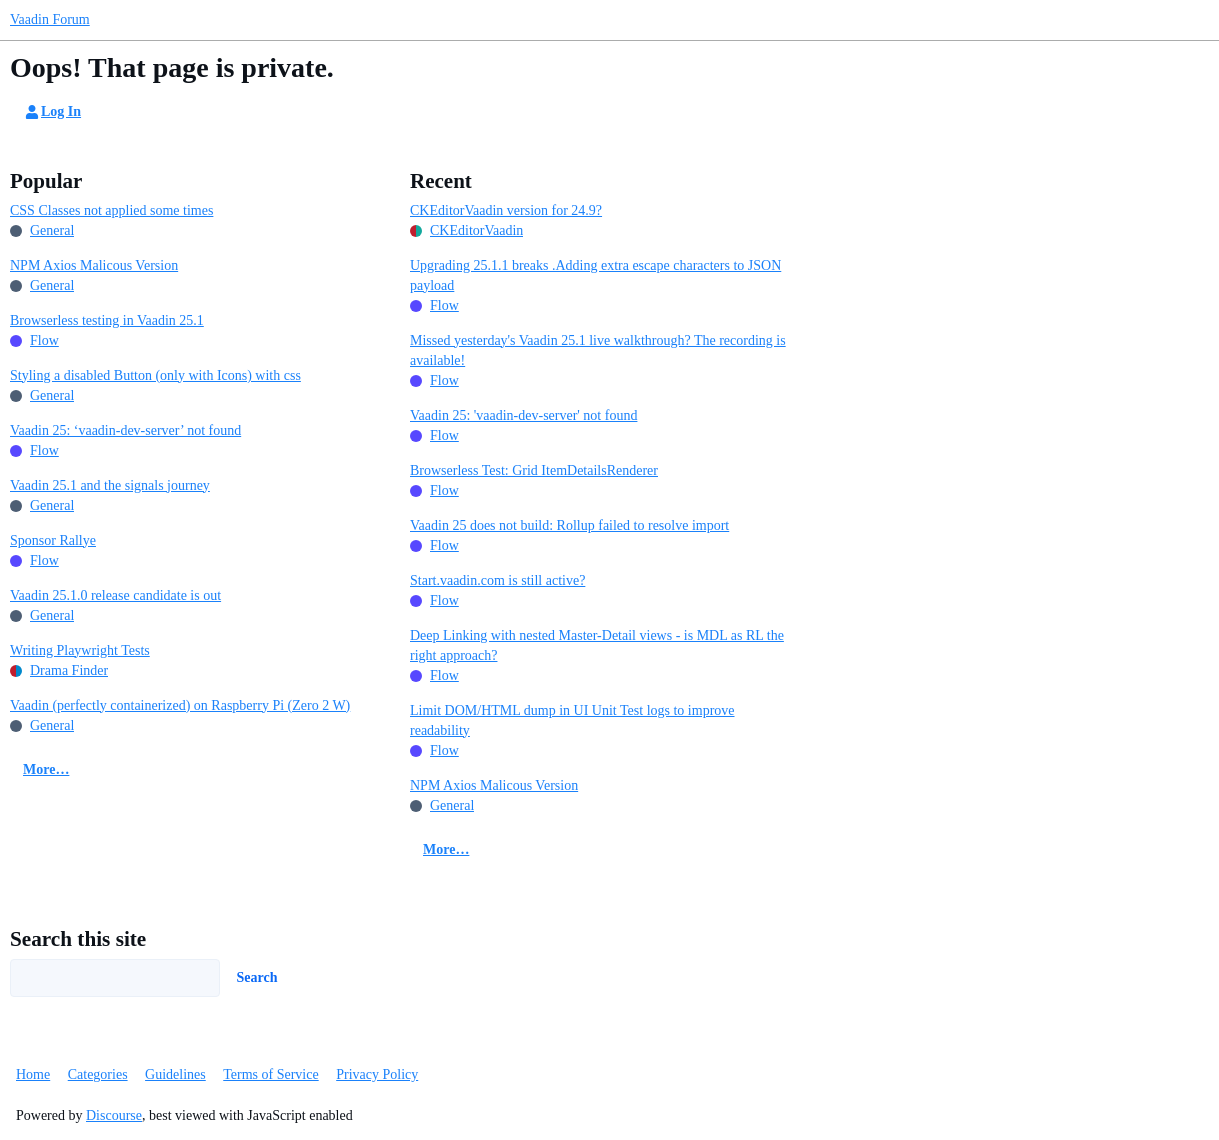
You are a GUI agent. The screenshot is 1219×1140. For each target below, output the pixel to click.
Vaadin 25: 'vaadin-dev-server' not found (523, 415)
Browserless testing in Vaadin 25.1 (107, 320)
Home (33, 1074)
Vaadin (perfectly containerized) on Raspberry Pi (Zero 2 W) (180, 705)
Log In (52, 112)
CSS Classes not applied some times (111, 210)
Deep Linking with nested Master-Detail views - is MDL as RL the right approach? (597, 645)
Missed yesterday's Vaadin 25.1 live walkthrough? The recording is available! (598, 350)
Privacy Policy (377, 1074)
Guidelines (175, 1074)
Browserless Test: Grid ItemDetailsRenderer (534, 470)
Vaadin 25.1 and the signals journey (110, 485)
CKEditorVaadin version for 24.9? (506, 210)
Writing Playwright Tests (80, 650)
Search (257, 977)
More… (46, 769)
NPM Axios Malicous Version (94, 265)
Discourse (114, 1115)
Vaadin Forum (50, 19)
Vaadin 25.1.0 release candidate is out (115, 595)
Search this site (78, 939)
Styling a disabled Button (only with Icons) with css (155, 375)
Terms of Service (270, 1074)
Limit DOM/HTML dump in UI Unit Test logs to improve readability (572, 720)
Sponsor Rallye (53, 540)
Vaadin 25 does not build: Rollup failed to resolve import (569, 525)
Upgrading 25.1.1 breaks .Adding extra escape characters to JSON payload (595, 275)
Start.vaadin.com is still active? (497, 580)
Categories (98, 1074)
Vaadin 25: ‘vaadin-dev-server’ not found (125, 430)
